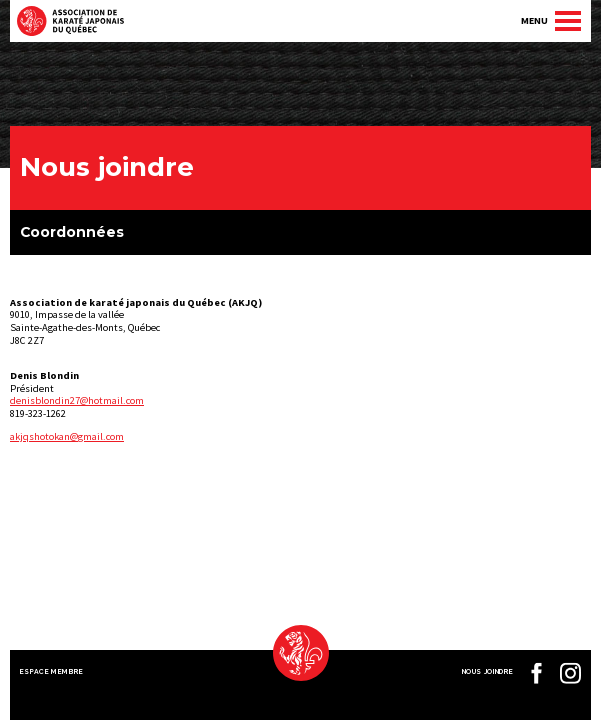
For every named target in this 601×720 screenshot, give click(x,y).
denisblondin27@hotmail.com (77, 400)
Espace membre (52, 672)
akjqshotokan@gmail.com (67, 436)
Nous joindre (487, 672)
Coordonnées (72, 232)
